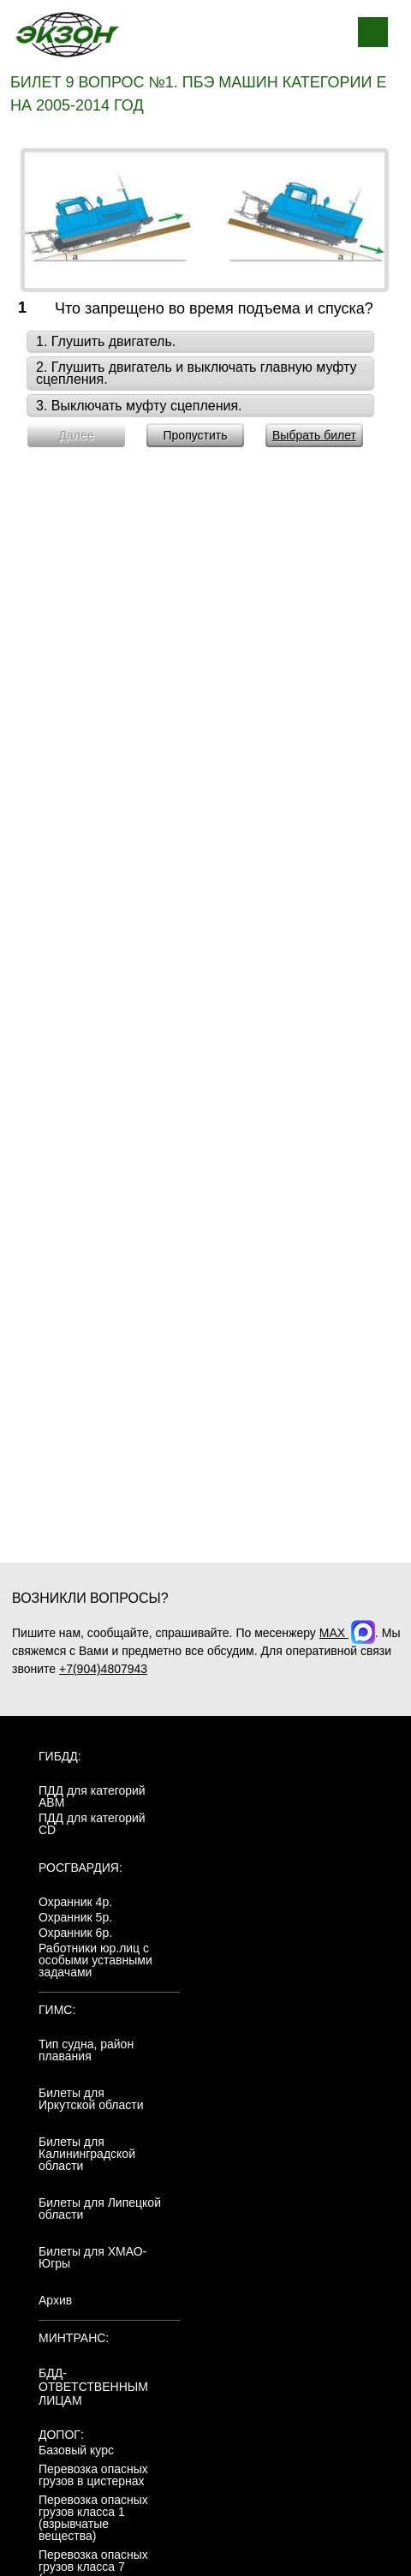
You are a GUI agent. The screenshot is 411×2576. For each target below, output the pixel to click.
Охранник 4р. (75, 1902)
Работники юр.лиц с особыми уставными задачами (95, 1960)
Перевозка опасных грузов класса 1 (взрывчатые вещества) (93, 2518)
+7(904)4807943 (103, 1669)
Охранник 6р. (75, 1932)
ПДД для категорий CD (92, 1824)
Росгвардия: (80, 1867)
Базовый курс (76, 2450)
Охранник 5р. (75, 1917)
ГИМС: (57, 2010)
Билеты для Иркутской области (91, 2099)
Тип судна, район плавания (86, 2050)
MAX (347, 1633)
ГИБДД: (60, 1756)
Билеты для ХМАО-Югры (92, 2257)
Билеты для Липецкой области (100, 2208)
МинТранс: (74, 2338)
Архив (55, 2300)
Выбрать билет (314, 435)
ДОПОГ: (61, 2435)
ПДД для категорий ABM (92, 1796)
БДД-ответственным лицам (93, 2386)
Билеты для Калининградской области (87, 2154)
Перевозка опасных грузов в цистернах (93, 2475)
